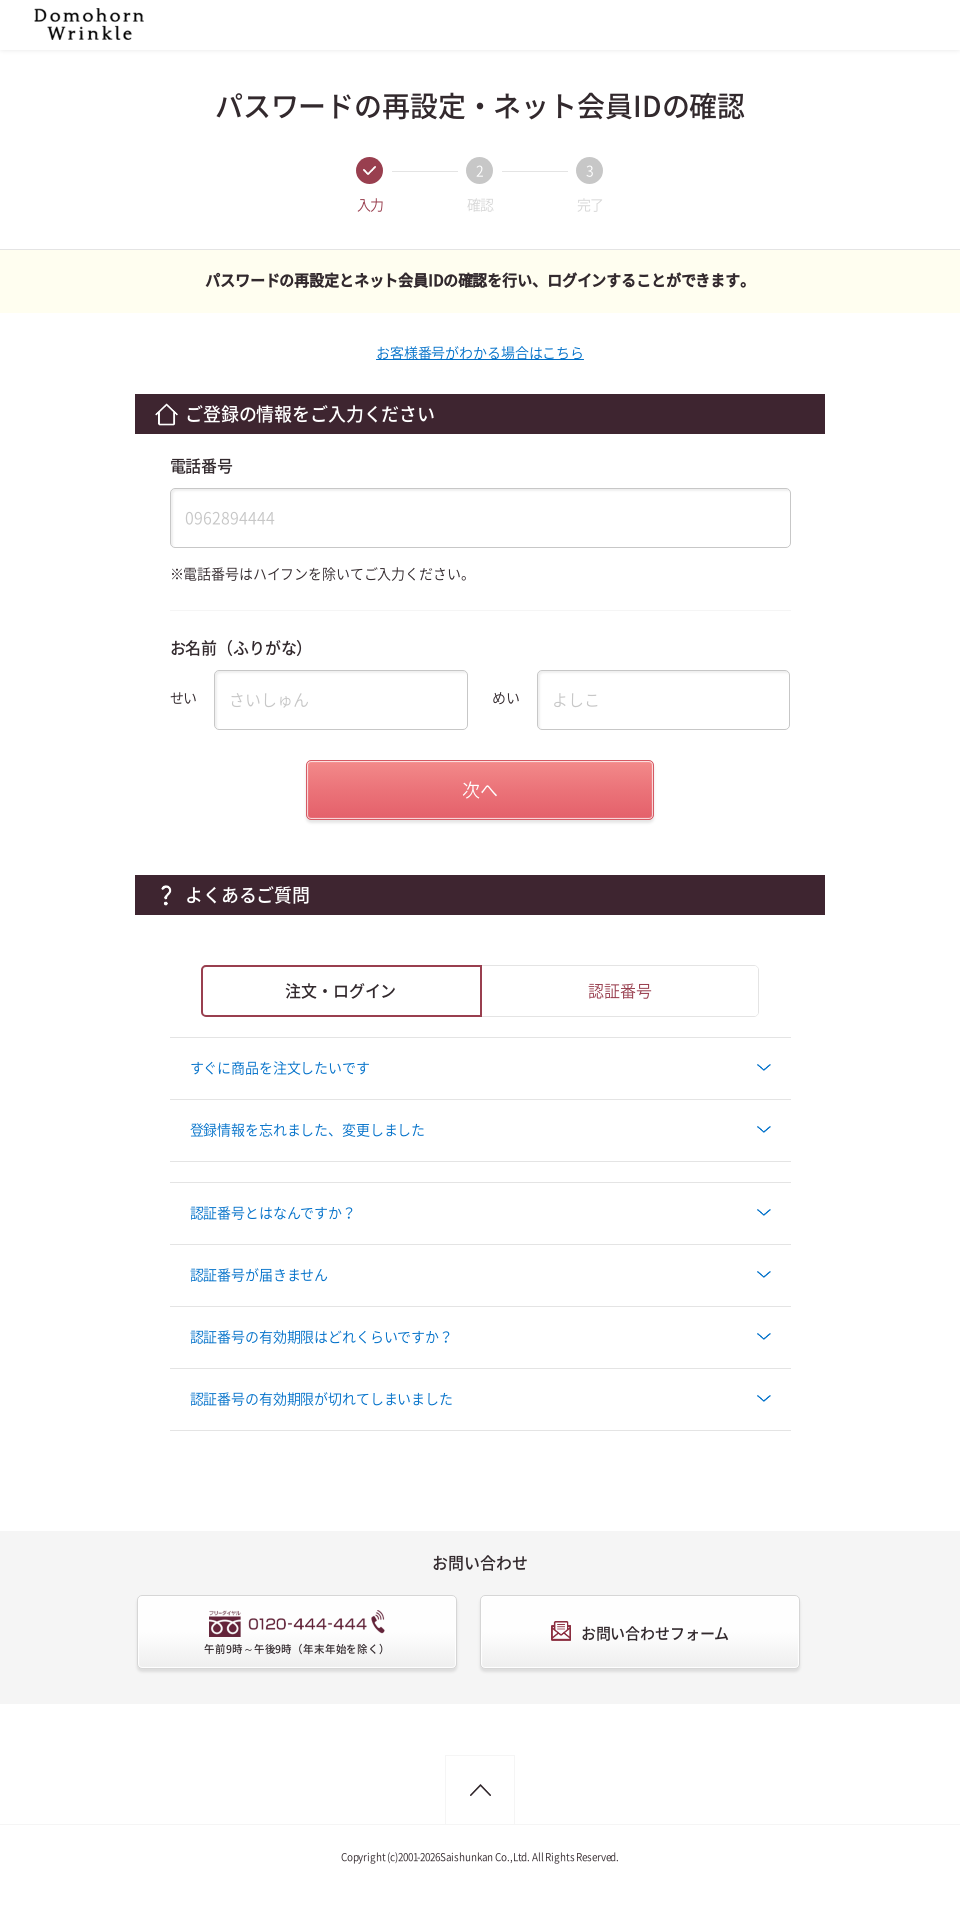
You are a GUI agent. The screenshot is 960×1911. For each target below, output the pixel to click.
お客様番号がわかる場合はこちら (480, 353)
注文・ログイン (340, 991)
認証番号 (619, 991)
